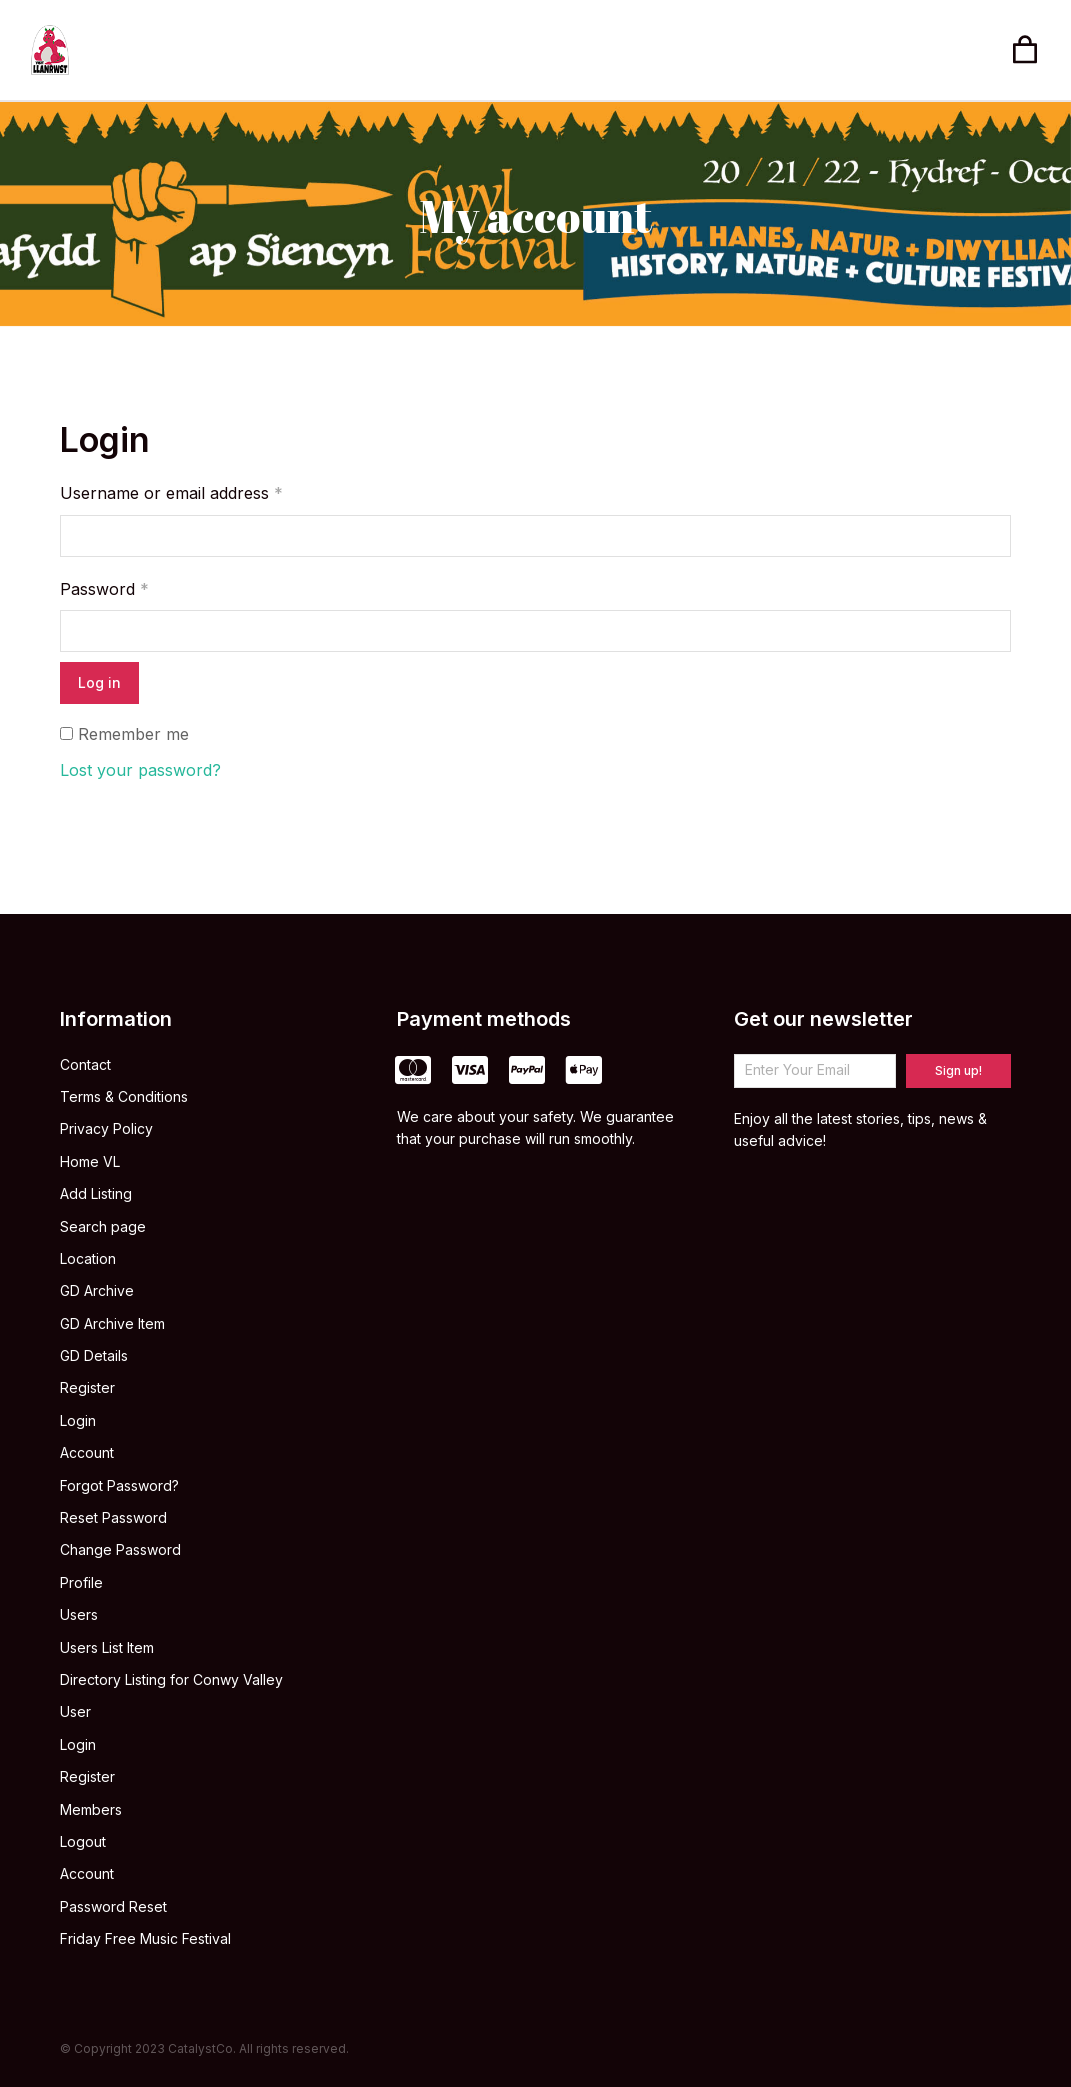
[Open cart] (1025, 50)
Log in (99, 682)
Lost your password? (140, 770)
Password (104, 589)
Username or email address (171, 493)
